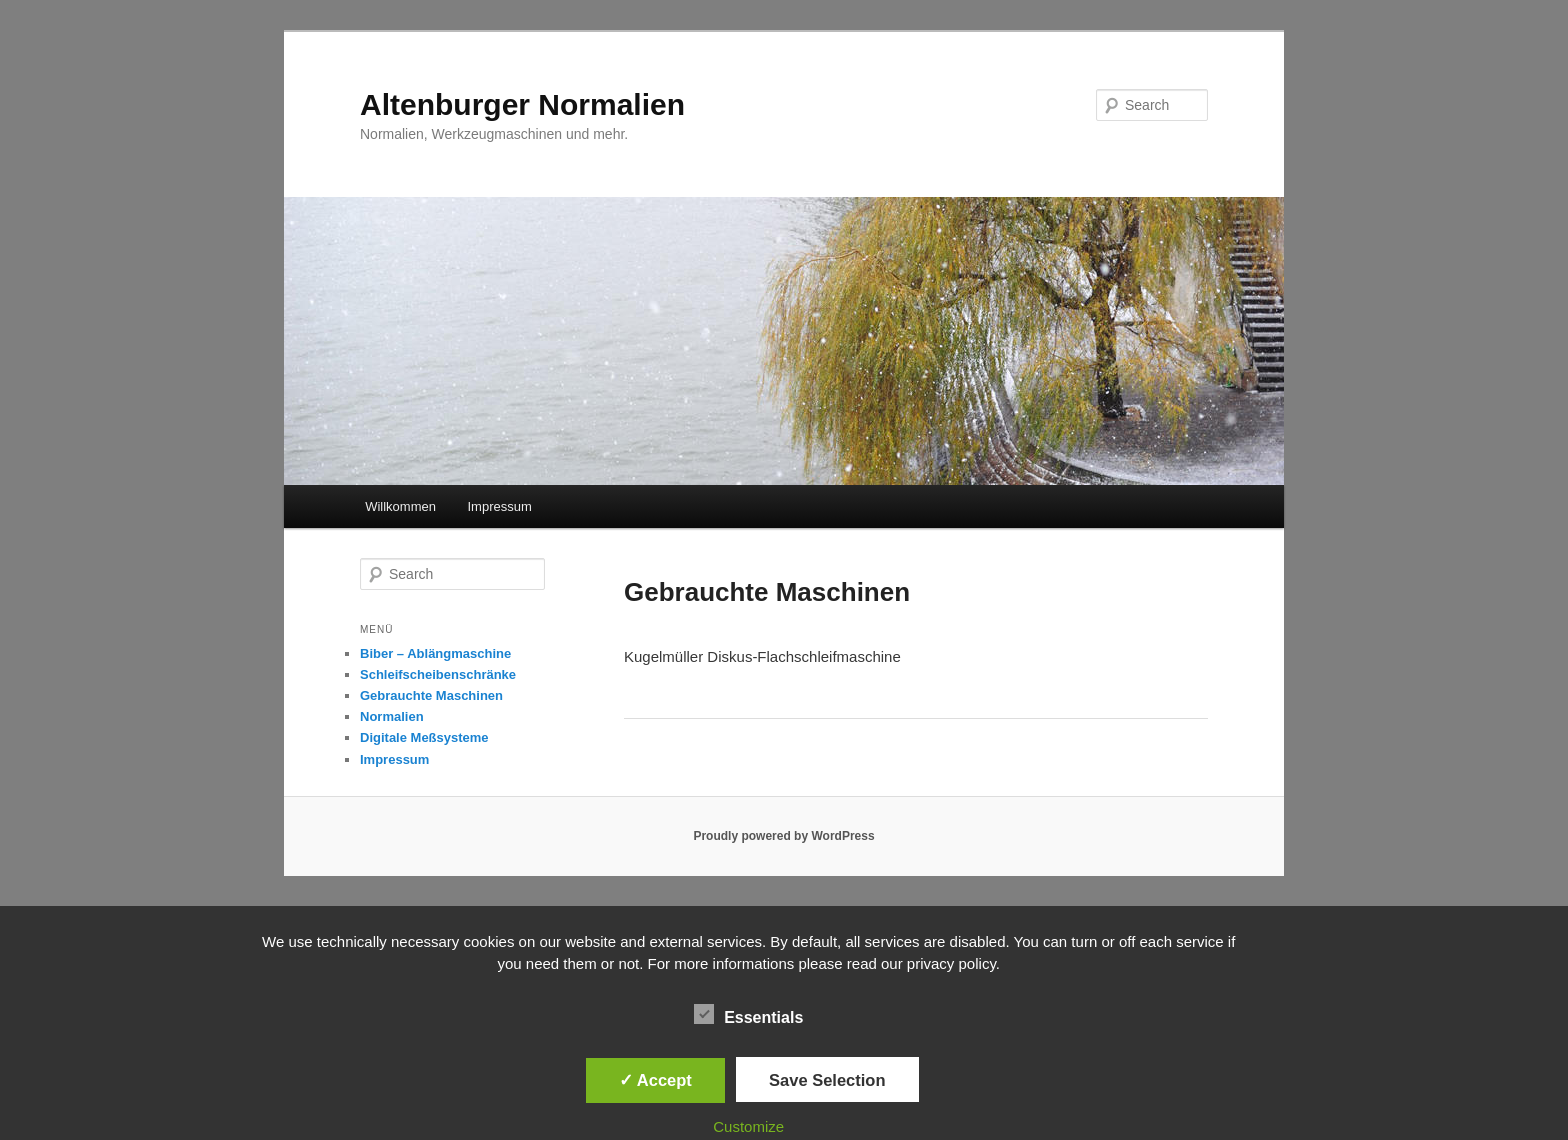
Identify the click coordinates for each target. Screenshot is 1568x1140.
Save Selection (827, 1080)
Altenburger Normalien (522, 104)
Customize (748, 1126)
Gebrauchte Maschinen (431, 695)
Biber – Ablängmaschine (435, 653)
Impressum (499, 506)
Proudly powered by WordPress (783, 836)
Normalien (392, 716)
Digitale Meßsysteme (424, 737)
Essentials (748, 1015)
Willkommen (400, 506)
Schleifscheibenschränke (438, 674)
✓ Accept (655, 1080)
